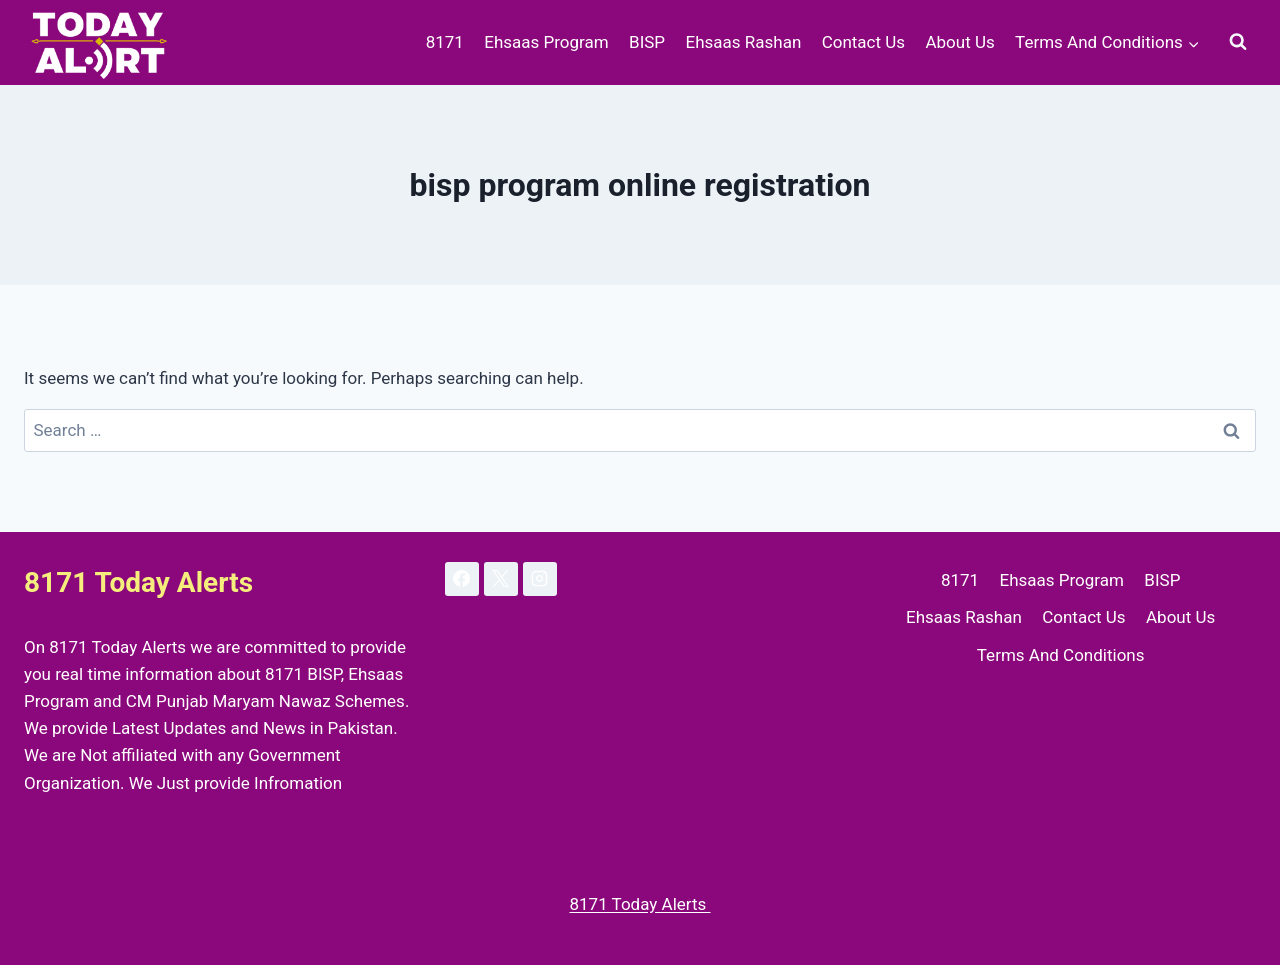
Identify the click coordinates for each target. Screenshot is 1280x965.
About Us (959, 42)
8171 (445, 42)
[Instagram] (540, 579)
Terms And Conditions (1061, 655)
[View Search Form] (1238, 42)
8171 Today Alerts (639, 904)
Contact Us (863, 42)
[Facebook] (462, 579)
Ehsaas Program (546, 42)
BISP (647, 42)
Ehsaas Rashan (743, 42)
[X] (501, 579)
